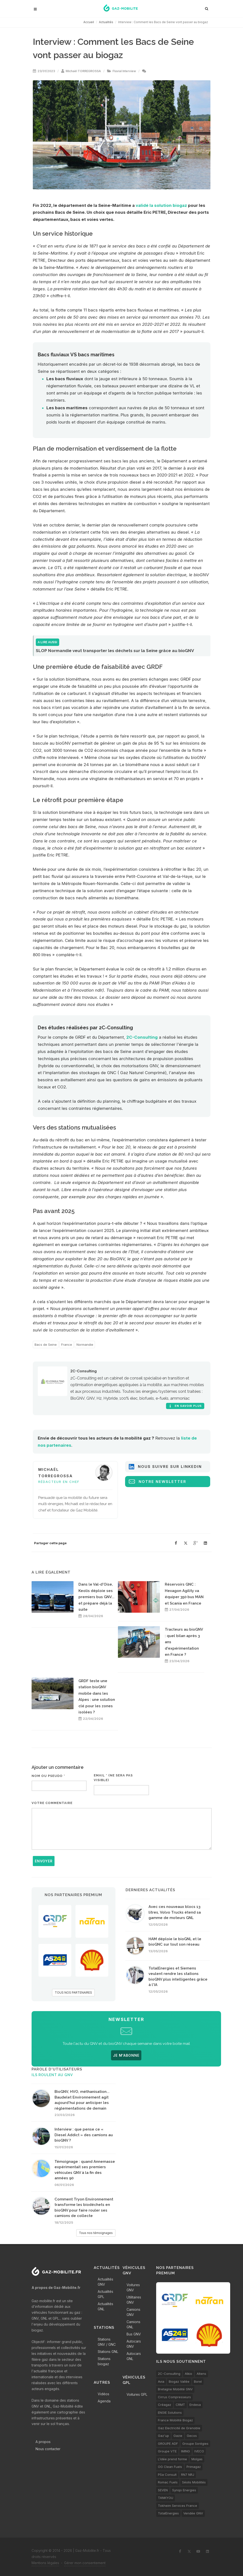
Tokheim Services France (177, 2506)
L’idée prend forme (172, 2459)
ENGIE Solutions (170, 2412)
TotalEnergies (168, 2513)
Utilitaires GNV (134, 2299)
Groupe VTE (167, 2451)
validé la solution (154, 205)
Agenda (104, 2401)
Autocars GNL (134, 2356)
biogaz (180, 205)
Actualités (106, 22)
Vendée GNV (193, 2513)
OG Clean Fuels (170, 2467)
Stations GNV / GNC (107, 2341)
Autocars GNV (134, 2343)
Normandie (84, 1344)
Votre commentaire (52, 1803)
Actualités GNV (105, 2281)
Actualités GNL (105, 2306)
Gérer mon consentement (85, 2563)
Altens (201, 2374)
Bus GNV (134, 2334)
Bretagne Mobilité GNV (175, 2389)
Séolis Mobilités (194, 2482)
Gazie (177, 2436)
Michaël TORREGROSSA (83, 71)
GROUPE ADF (168, 2443)
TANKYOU (165, 2498)
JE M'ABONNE (126, 2055)
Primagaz (194, 2467)
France (66, 1344)
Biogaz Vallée (179, 2381)
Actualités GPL (105, 2294)
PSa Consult (167, 2475)
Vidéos (103, 2394)
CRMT (180, 2405)
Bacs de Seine (46, 1344)
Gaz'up (163, 2436)
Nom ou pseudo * (48, 1776)
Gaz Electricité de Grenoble (179, 2428)
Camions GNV (133, 2312)
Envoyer (44, 1861)
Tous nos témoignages (96, 2233)
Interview (129, 71)
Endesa (195, 2405)
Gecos (192, 2436)
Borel (198, 2381)
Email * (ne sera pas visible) (113, 1777)
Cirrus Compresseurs (174, 2397)
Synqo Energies (184, 2490)
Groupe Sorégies (195, 2443)
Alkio (188, 2374)
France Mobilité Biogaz (175, 2420)
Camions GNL (133, 2324)
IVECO (199, 2451)
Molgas (197, 2459)
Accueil (88, 22)
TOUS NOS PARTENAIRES (73, 1992)
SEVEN (163, 2490)
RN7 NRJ (187, 2475)
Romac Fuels (168, 2482)
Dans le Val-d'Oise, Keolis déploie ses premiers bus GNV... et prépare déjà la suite (96, 1597)
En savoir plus (185, 1406)
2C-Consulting (142, 1037)
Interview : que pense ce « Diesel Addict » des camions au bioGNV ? (84, 2135)
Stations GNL (108, 2351)
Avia (161, 2381)
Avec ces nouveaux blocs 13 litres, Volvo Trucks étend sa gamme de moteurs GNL (175, 1912)
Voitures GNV (133, 2287)
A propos (43, 2442)
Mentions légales (45, 2563)
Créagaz (164, 2405)
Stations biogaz (104, 2361)
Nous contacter (48, 2449)
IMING (185, 2451)
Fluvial (117, 71)
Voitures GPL (137, 2394)
